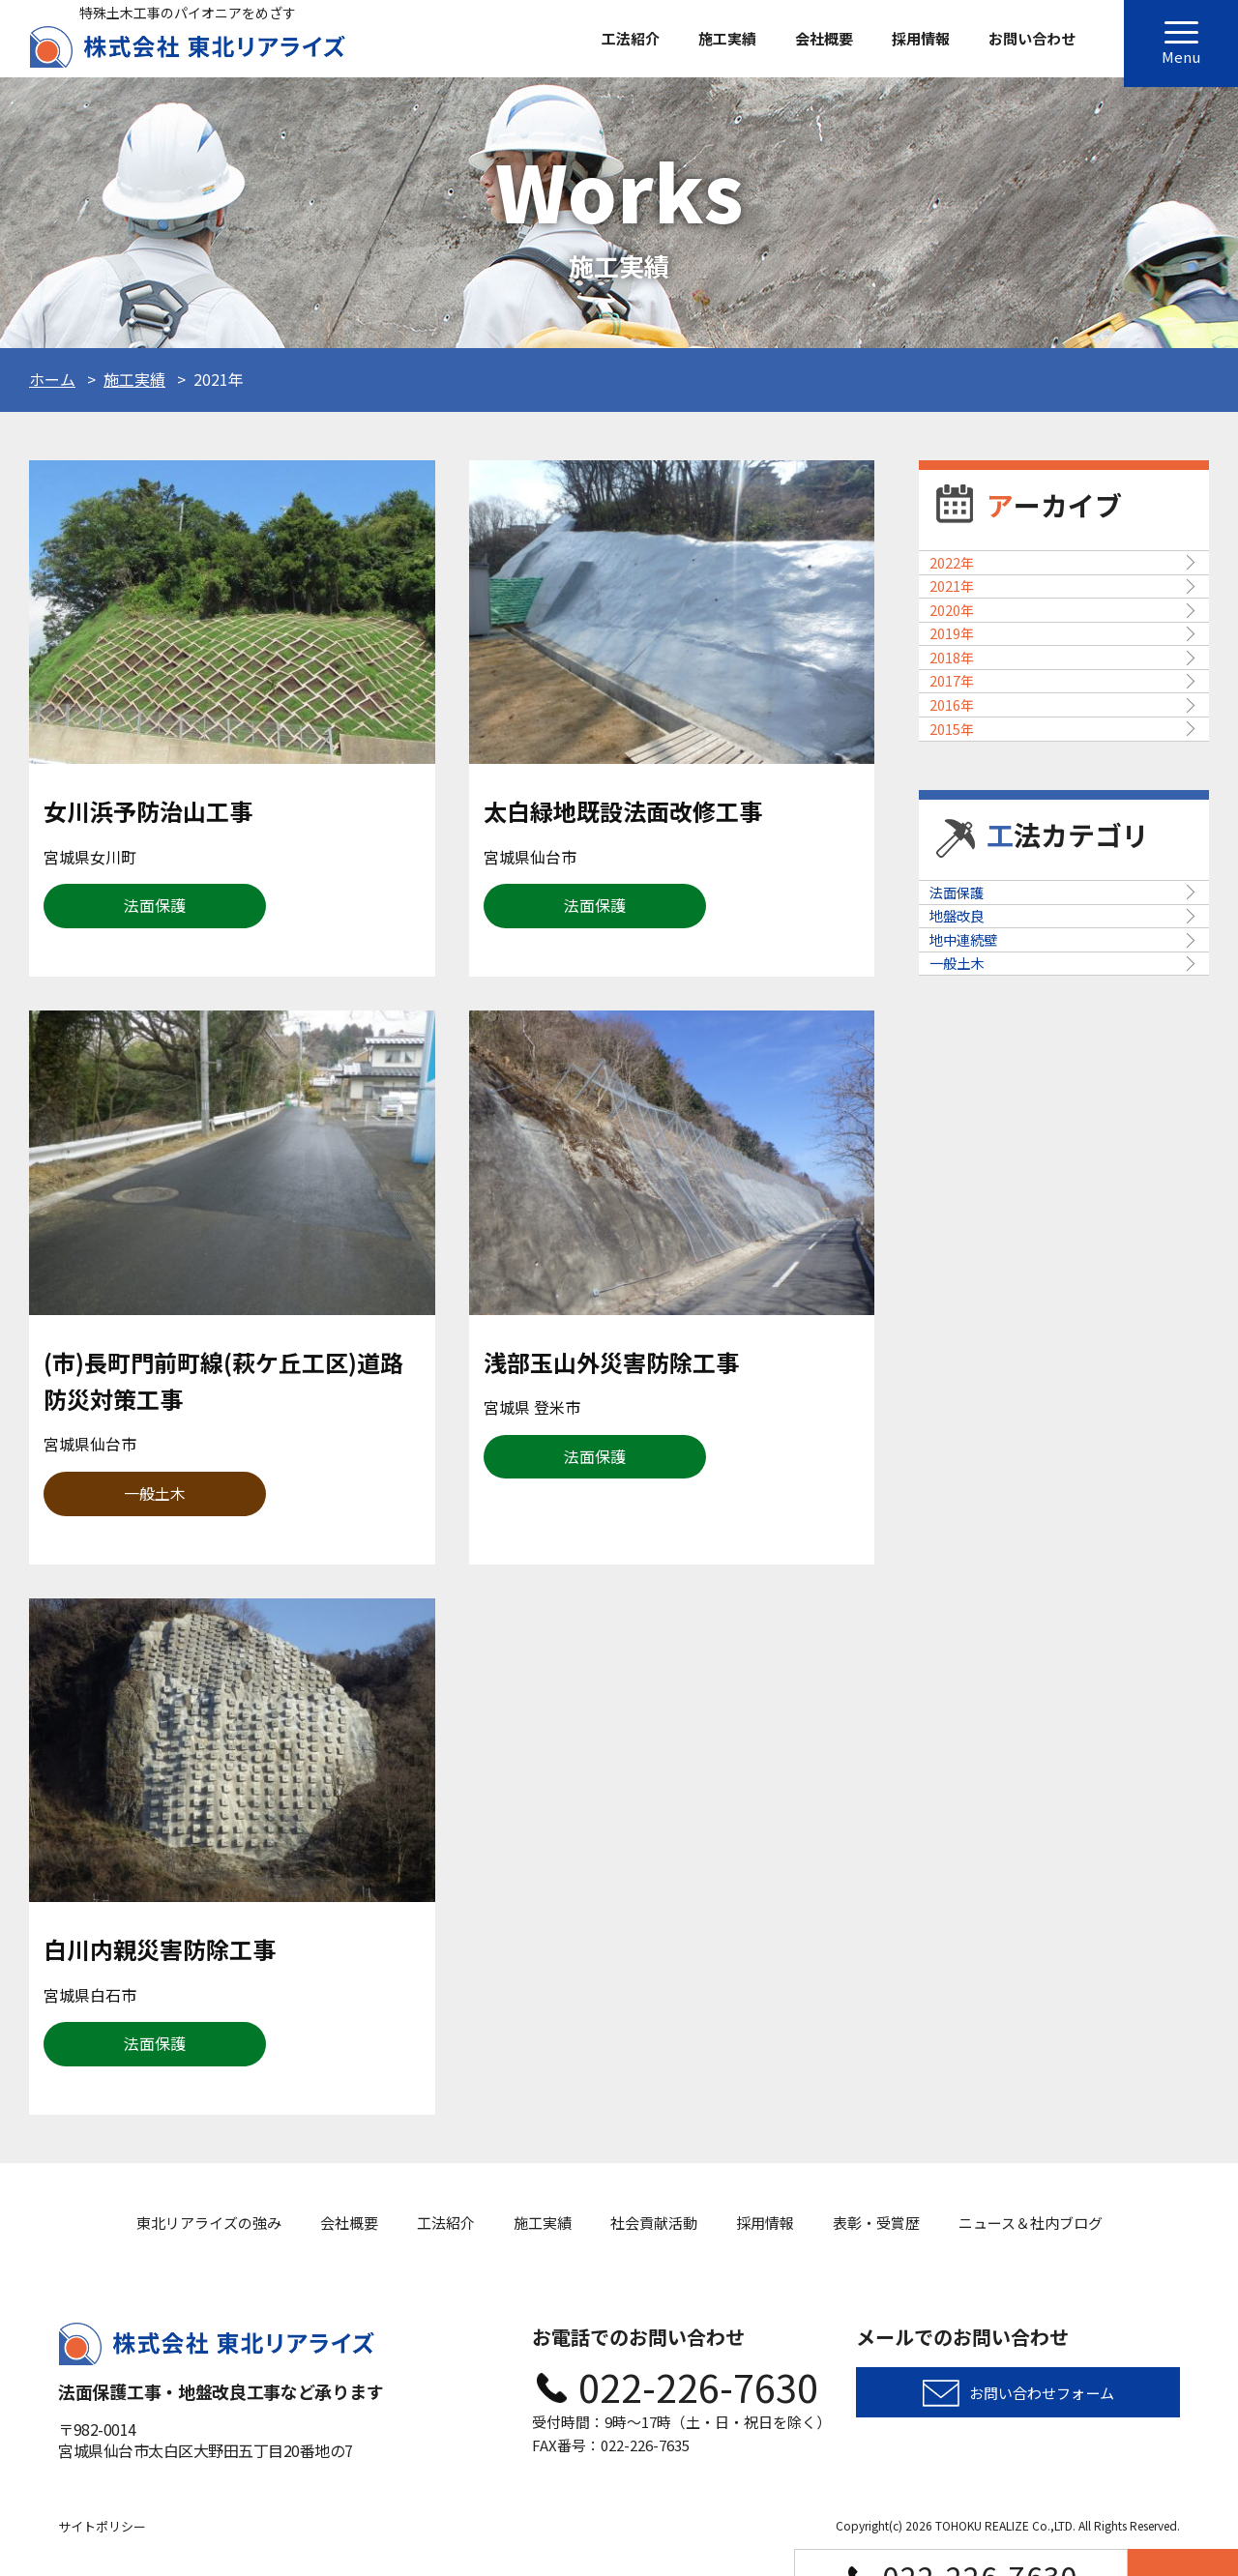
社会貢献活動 (653, 2222)
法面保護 (969, 1198)
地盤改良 (969, 1258)
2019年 (963, 760)
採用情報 (921, 38)
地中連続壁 (977, 1318)
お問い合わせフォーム (1041, 2398)
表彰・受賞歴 (876, 2222)
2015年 (963, 998)
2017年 (963, 879)
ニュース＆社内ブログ (1030, 2222)
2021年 (963, 640)
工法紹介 (631, 38)
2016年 (963, 939)
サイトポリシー (102, 2526)
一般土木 (969, 1378)
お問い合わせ (1032, 38)
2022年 (963, 580)
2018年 (963, 819)
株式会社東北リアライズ (187, 47)
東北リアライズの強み (208, 2222)
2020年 (963, 700)
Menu (1181, 49)
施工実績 (727, 38)
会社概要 (824, 38)
